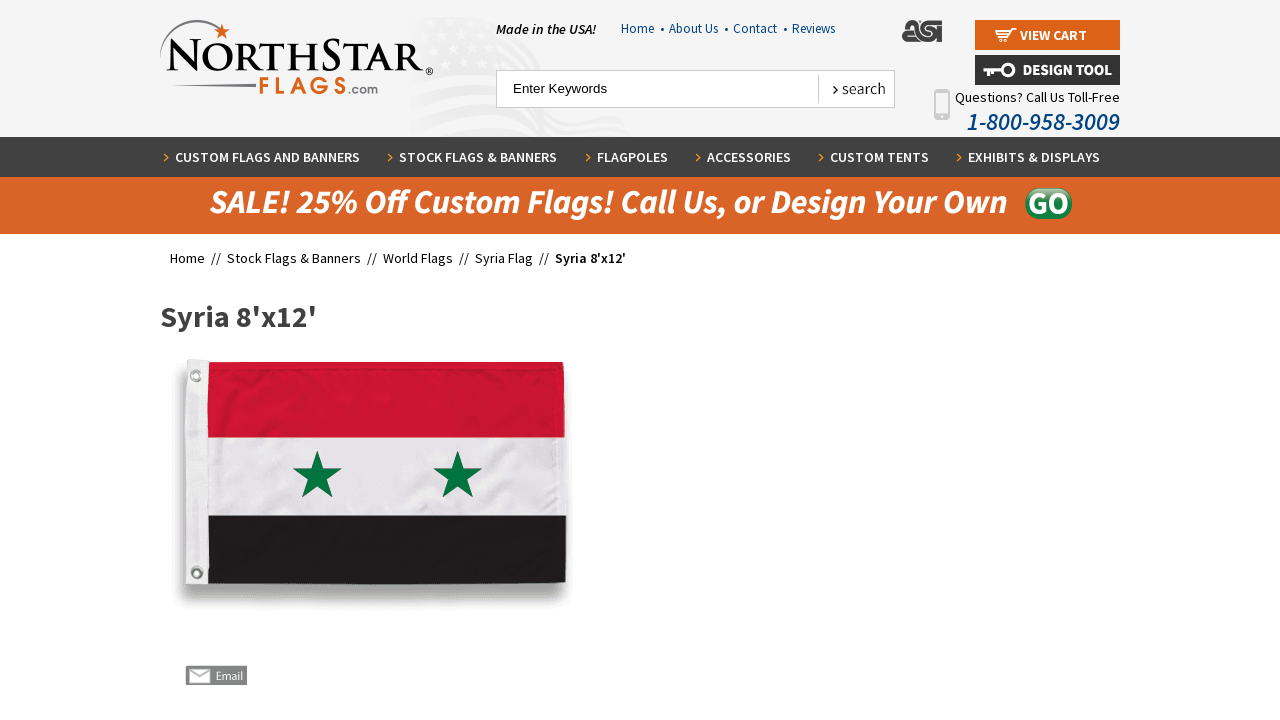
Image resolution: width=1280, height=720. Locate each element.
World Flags (418, 258)
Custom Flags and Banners (267, 157)
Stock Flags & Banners (478, 157)
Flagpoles (632, 157)
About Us (698, 28)
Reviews (813, 28)
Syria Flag (504, 258)
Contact (760, 28)
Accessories (749, 157)
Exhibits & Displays (1034, 157)
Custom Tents (879, 157)
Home (642, 28)
